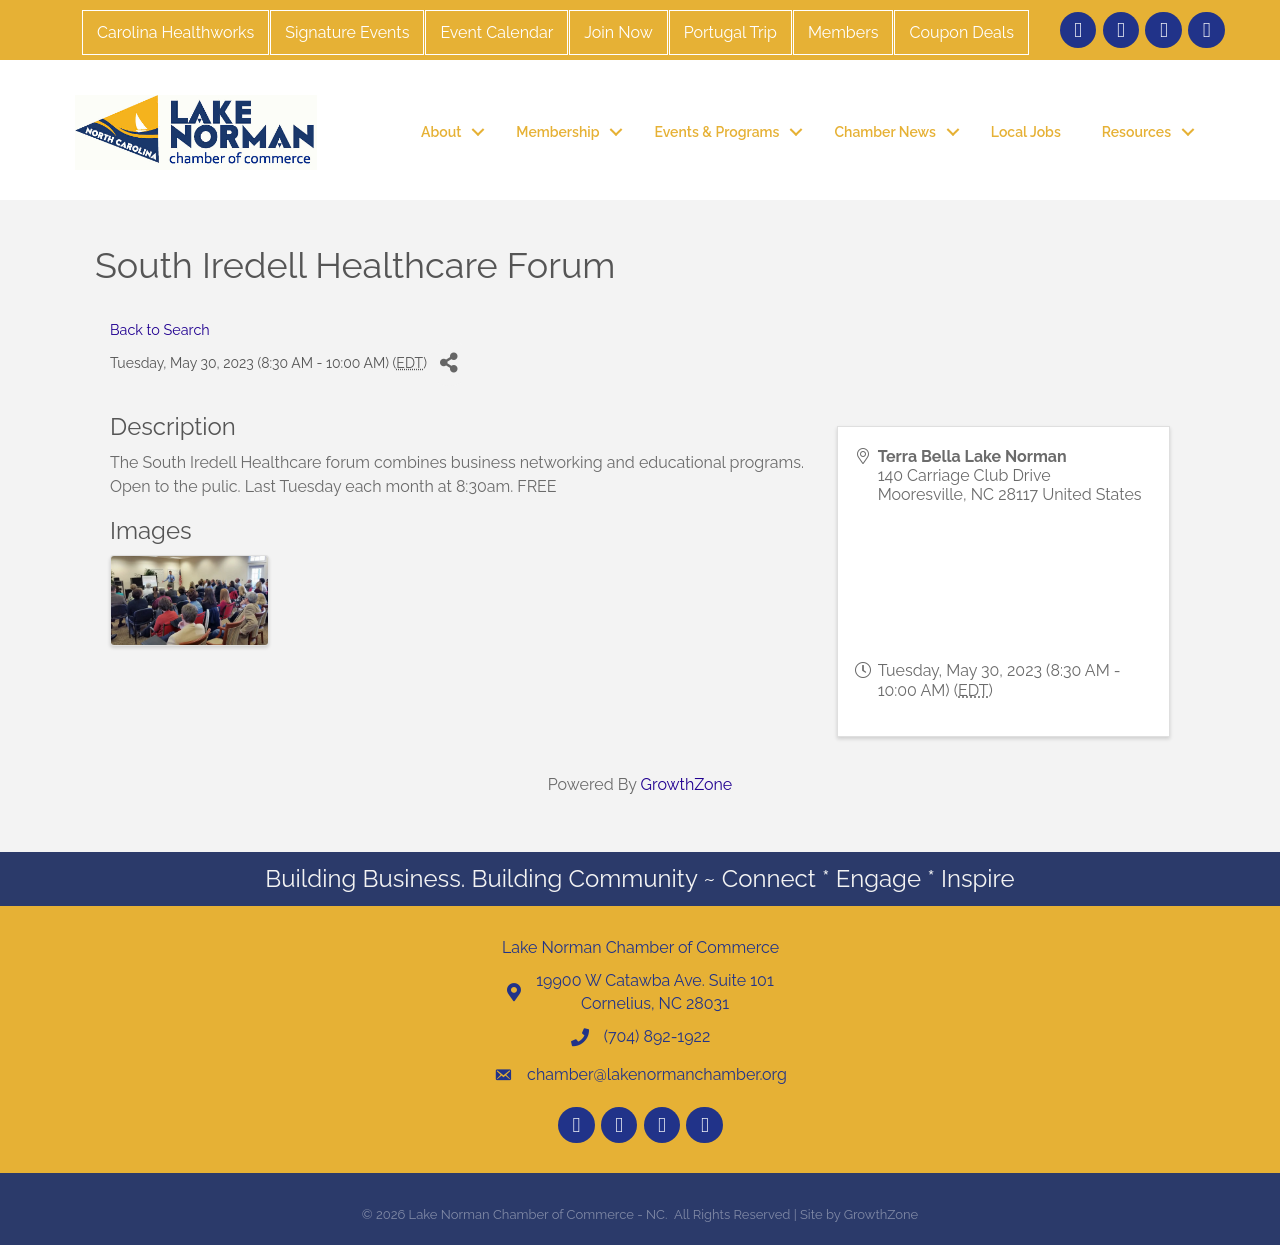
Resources (1136, 132)
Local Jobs (1026, 132)
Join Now (618, 32)
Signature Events (347, 32)
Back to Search (160, 329)
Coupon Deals (961, 32)
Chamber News (884, 132)
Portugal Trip (730, 32)
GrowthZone (687, 784)
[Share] (449, 363)
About (441, 132)
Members (843, 32)
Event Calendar (496, 32)
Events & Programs (716, 132)
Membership (557, 132)
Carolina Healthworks (175, 32)
